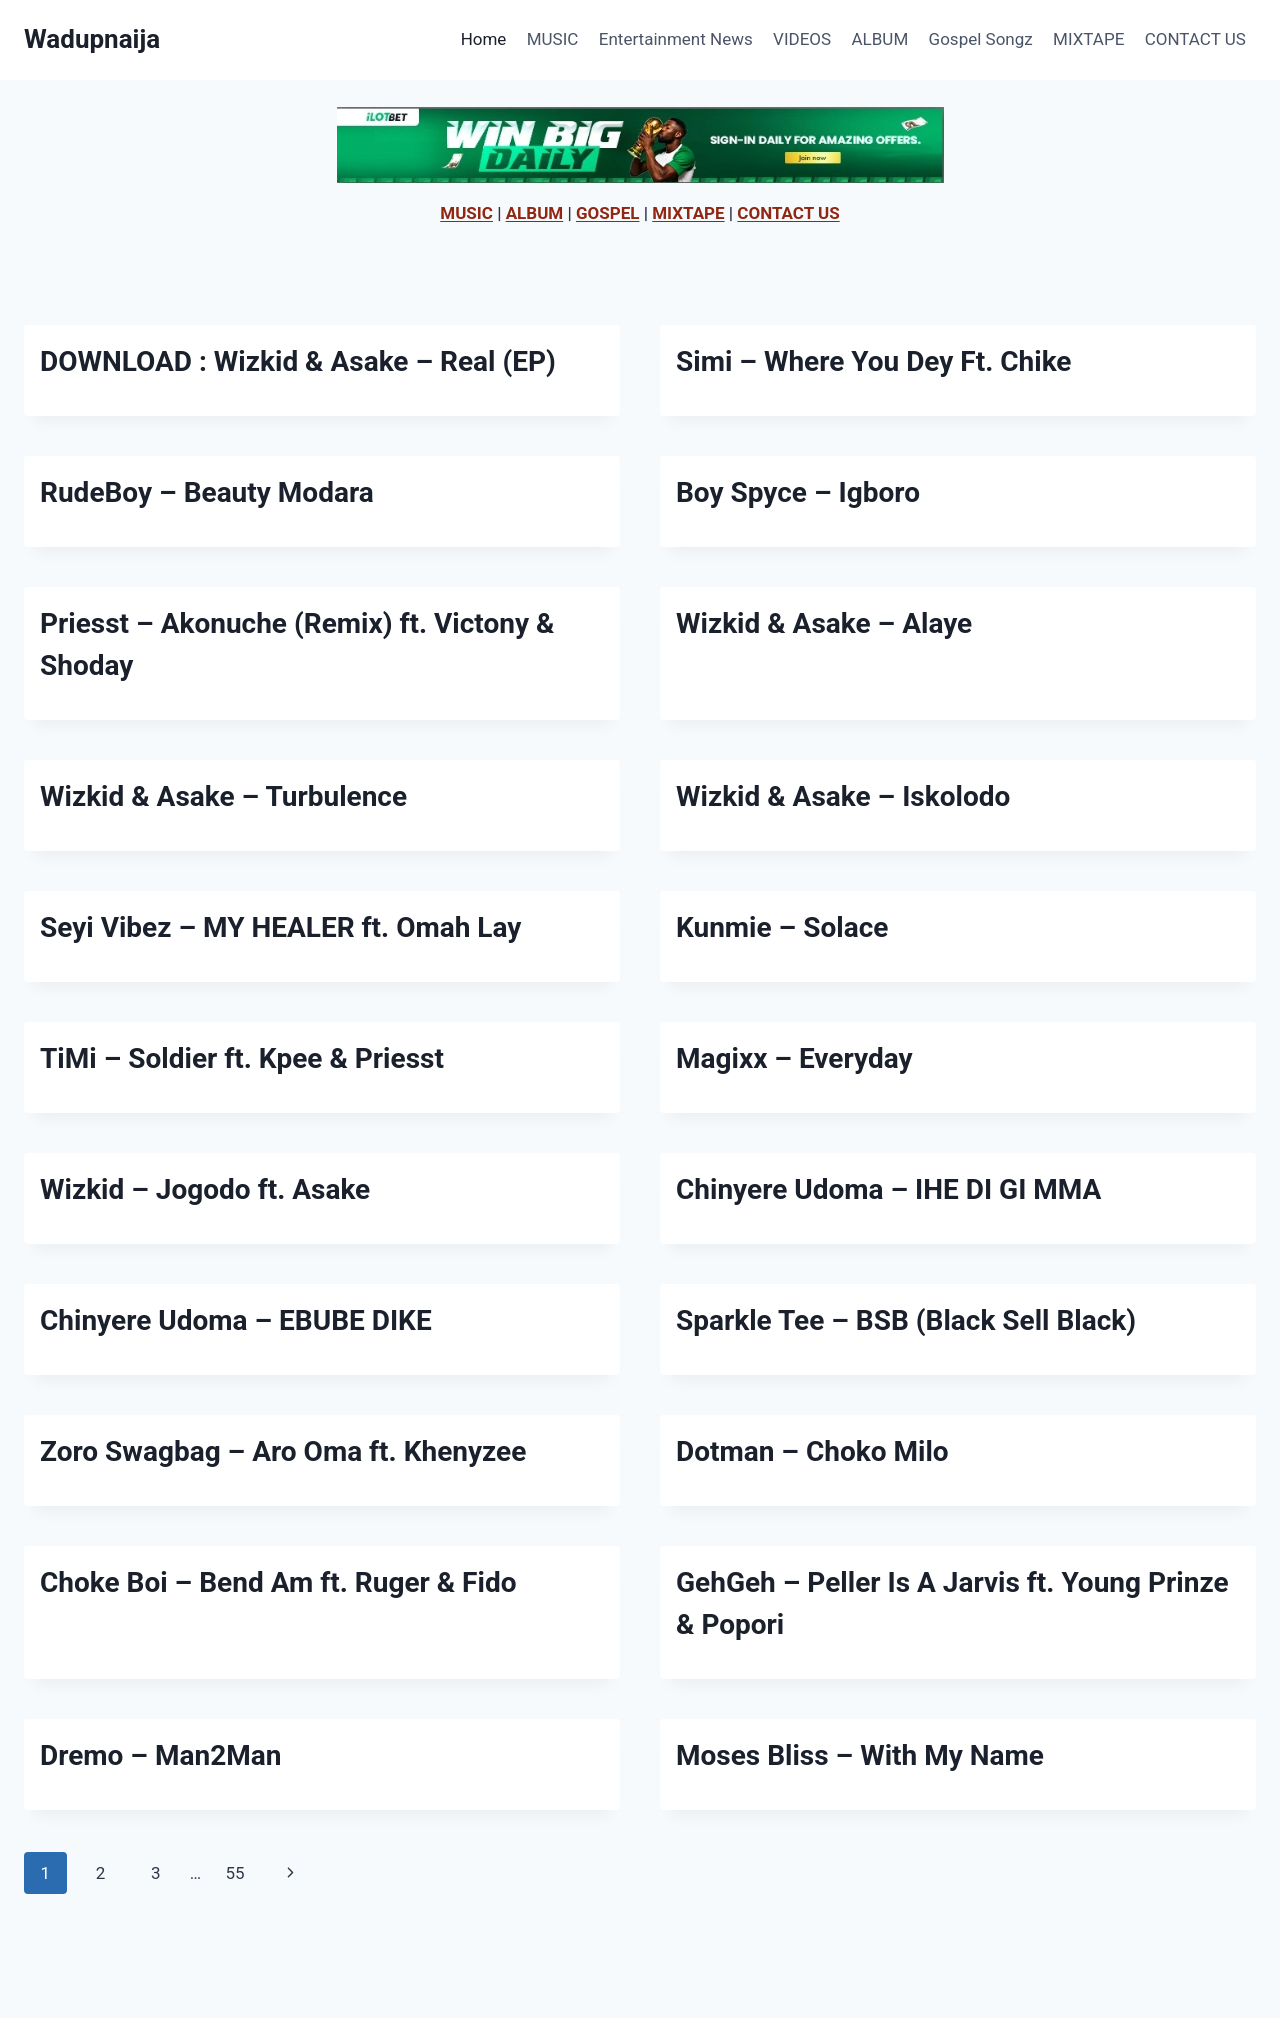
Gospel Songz (981, 39)
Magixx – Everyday (794, 1058)
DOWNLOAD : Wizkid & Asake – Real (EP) (298, 361)
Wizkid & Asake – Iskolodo (843, 796)
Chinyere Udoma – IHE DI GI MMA (888, 1189)
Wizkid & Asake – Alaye (824, 623)
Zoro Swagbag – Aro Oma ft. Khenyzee (283, 1451)
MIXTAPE (1088, 39)
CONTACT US (1195, 39)
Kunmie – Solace (782, 927)
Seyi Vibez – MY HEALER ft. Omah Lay (280, 927)
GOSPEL (608, 213)
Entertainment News (676, 39)
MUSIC (553, 39)
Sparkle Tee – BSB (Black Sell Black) (906, 1320)
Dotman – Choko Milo (812, 1451)
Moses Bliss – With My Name (860, 1755)
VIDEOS (802, 39)
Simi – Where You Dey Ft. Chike (874, 361)
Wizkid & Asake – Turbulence (223, 796)
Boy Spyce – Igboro (798, 492)
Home (484, 39)
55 (234, 1873)
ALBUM (880, 39)
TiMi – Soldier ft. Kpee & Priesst (242, 1058)
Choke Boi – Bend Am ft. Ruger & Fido (278, 1582)
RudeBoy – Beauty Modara (207, 492)
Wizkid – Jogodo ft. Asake (205, 1189)
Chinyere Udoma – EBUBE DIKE (236, 1320)
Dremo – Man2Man (160, 1755)
